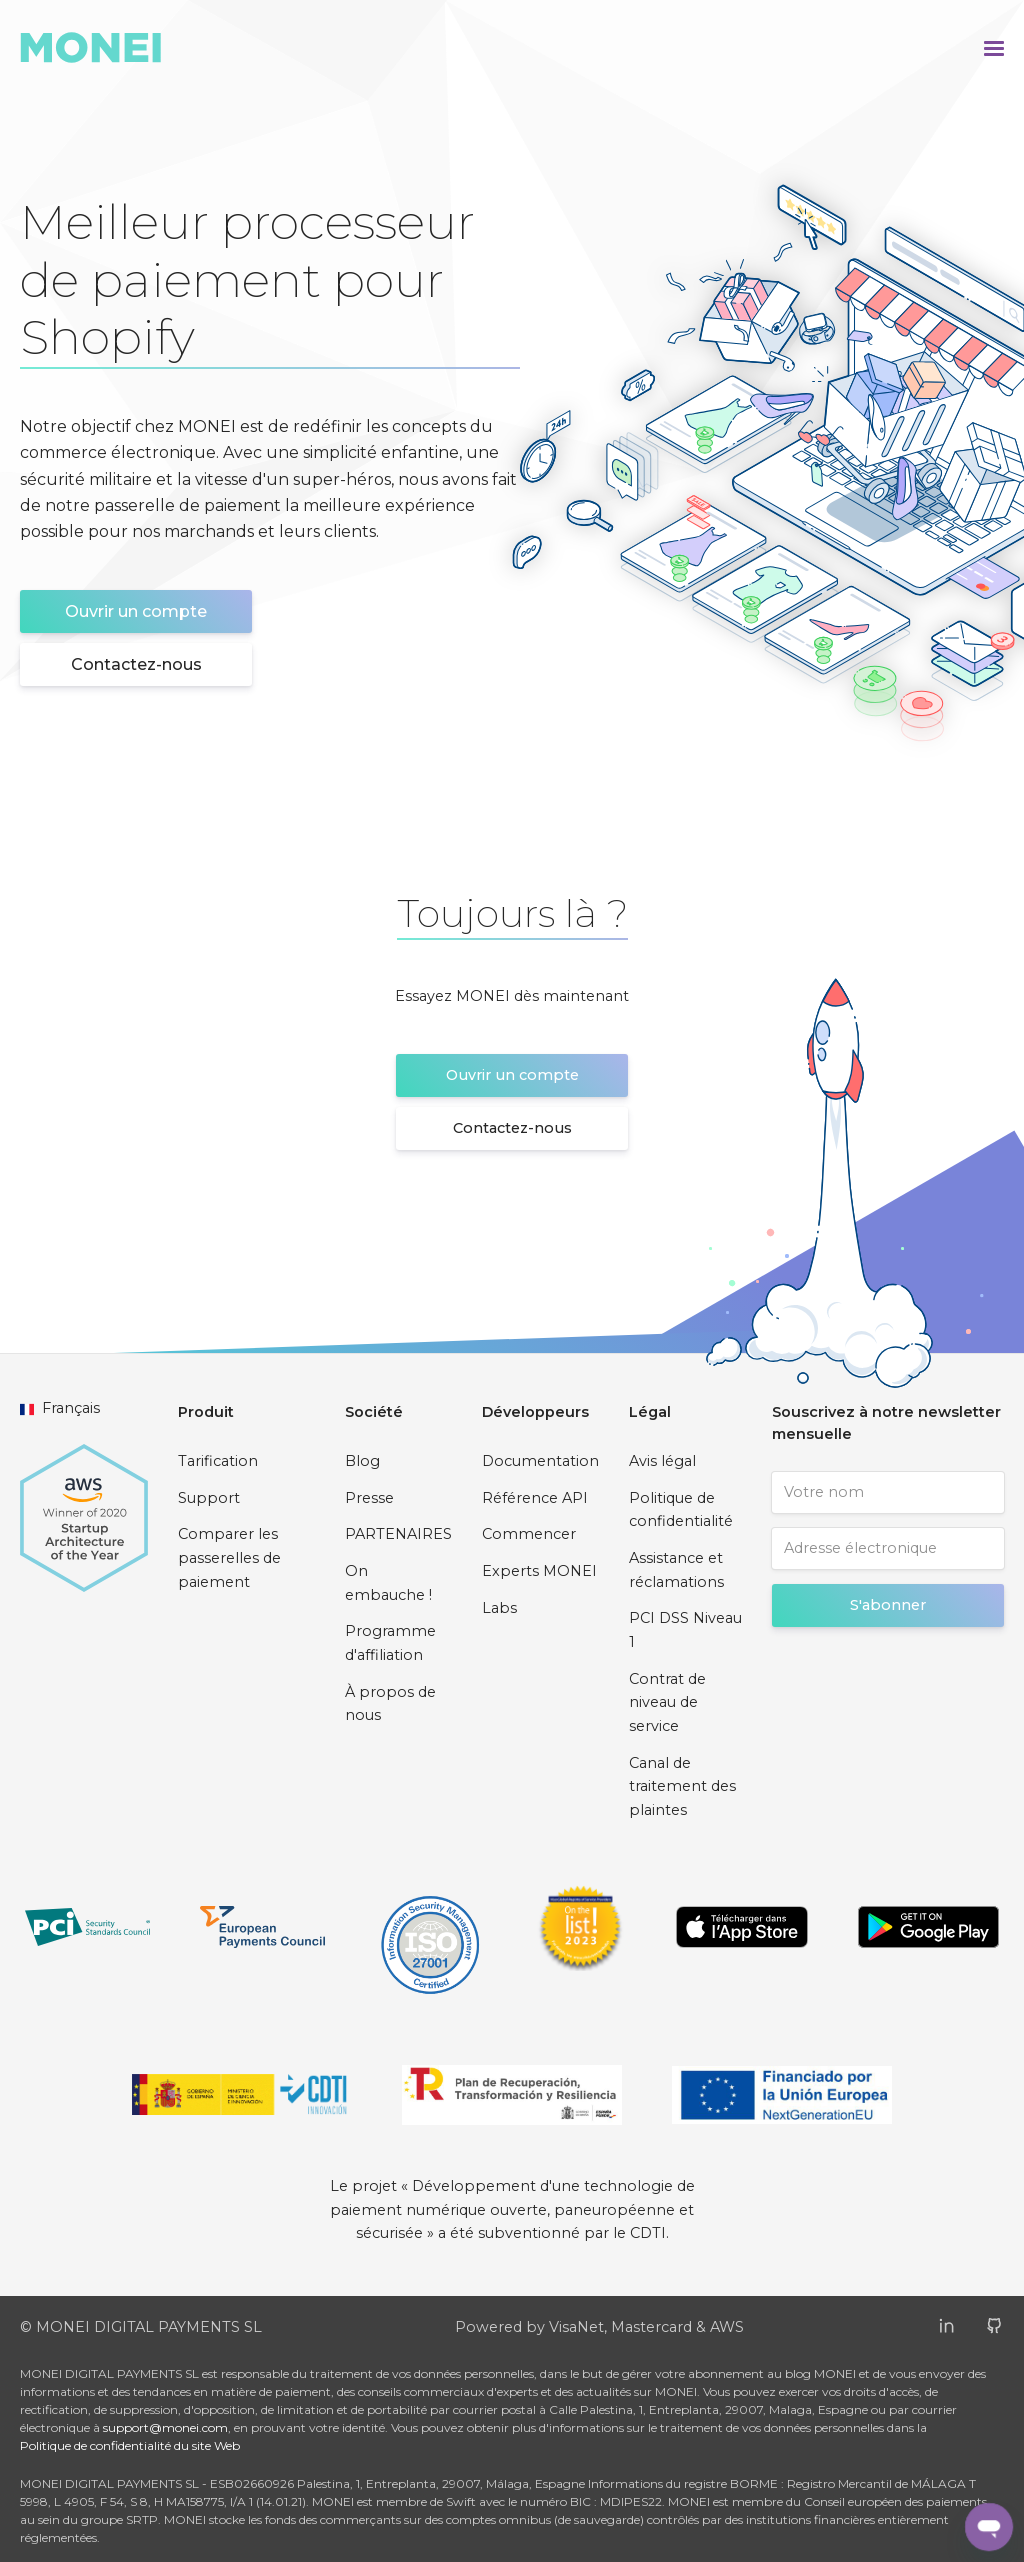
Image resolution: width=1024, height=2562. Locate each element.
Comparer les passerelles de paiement (229, 1557)
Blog (362, 1461)
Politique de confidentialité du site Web (130, 2445)
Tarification (218, 1461)
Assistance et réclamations (676, 1570)
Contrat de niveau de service (667, 1702)
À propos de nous (390, 1704)
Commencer (529, 1534)
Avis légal (662, 1461)
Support (209, 1498)
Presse (369, 1498)
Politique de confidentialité (681, 1510)
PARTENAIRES (398, 1534)
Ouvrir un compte (136, 611)
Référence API (535, 1498)
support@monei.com (165, 2427)
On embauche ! (388, 1583)
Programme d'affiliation (390, 1643)
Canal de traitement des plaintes (682, 1786)
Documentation (540, 1461)
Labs (499, 1608)
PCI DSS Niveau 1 (685, 1630)
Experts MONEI (539, 1571)
